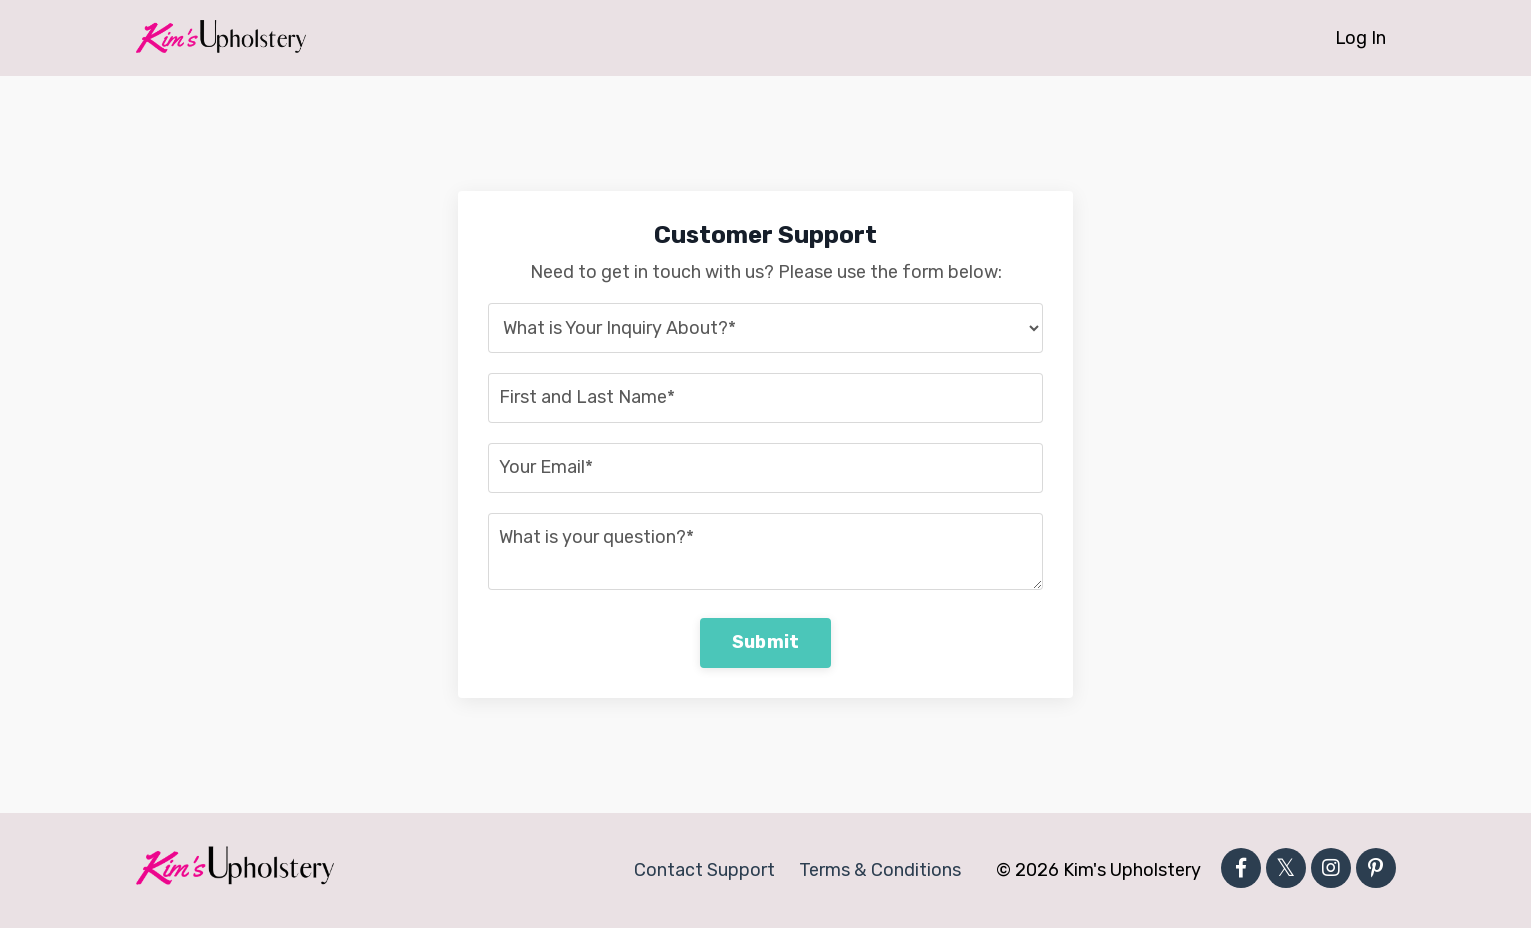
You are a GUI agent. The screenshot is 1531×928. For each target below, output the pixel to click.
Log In (1360, 38)
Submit (766, 642)
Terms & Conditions (880, 870)
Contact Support (705, 870)
